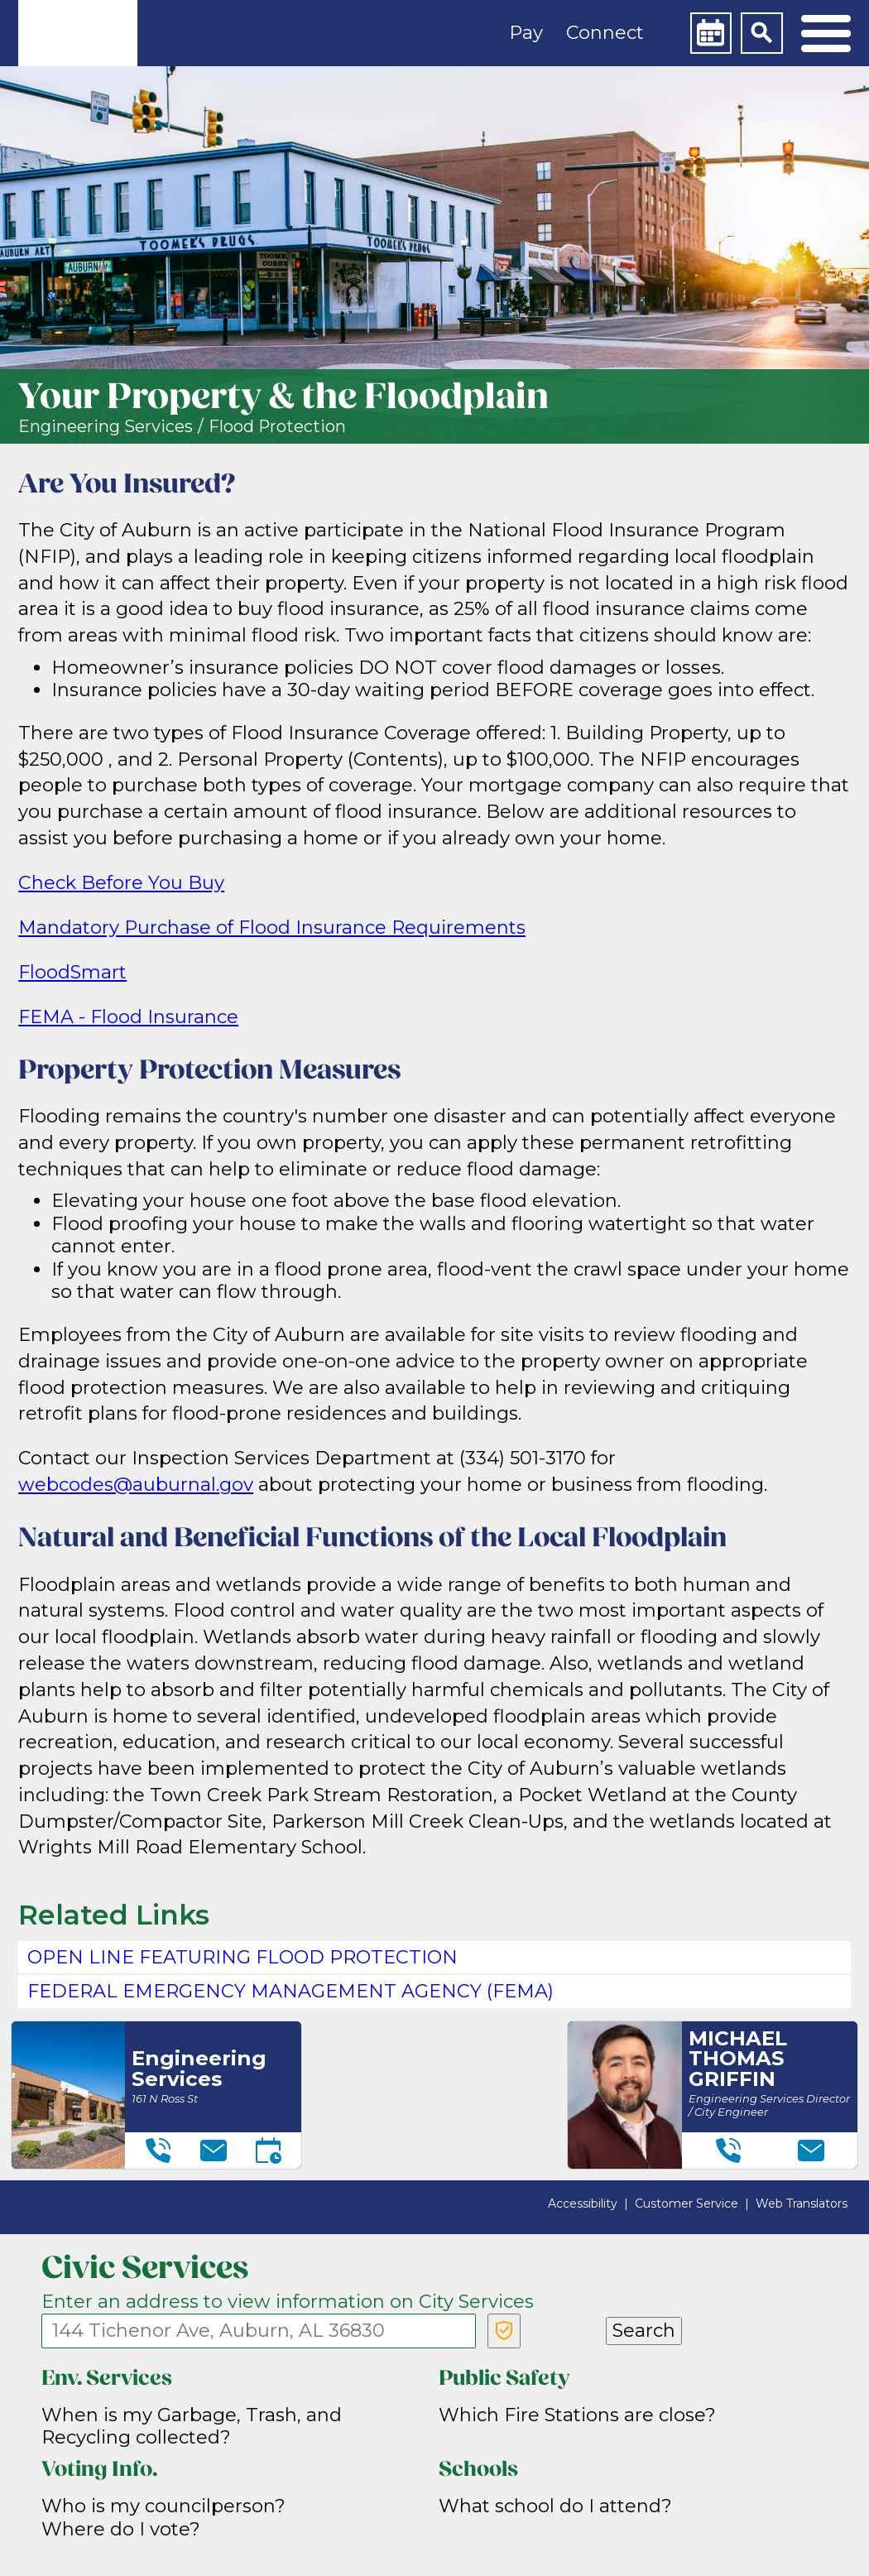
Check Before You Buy (121, 883)
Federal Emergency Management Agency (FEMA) (290, 1991)
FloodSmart (72, 972)
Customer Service (686, 2203)
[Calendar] (711, 33)
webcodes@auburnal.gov (135, 1484)
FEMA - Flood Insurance (128, 1017)
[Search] (761, 33)
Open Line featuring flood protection (242, 1957)
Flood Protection (277, 426)
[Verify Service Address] (504, 2331)
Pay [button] (526, 33)
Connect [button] (605, 33)
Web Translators (801, 2203)
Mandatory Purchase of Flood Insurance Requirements (272, 927)
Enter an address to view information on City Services (287, 2301)
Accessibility (582, 2203)
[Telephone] (158, 2150)
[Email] (213, 2150)
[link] (77, 33)
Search (643, 2330)
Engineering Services (105, 426)
